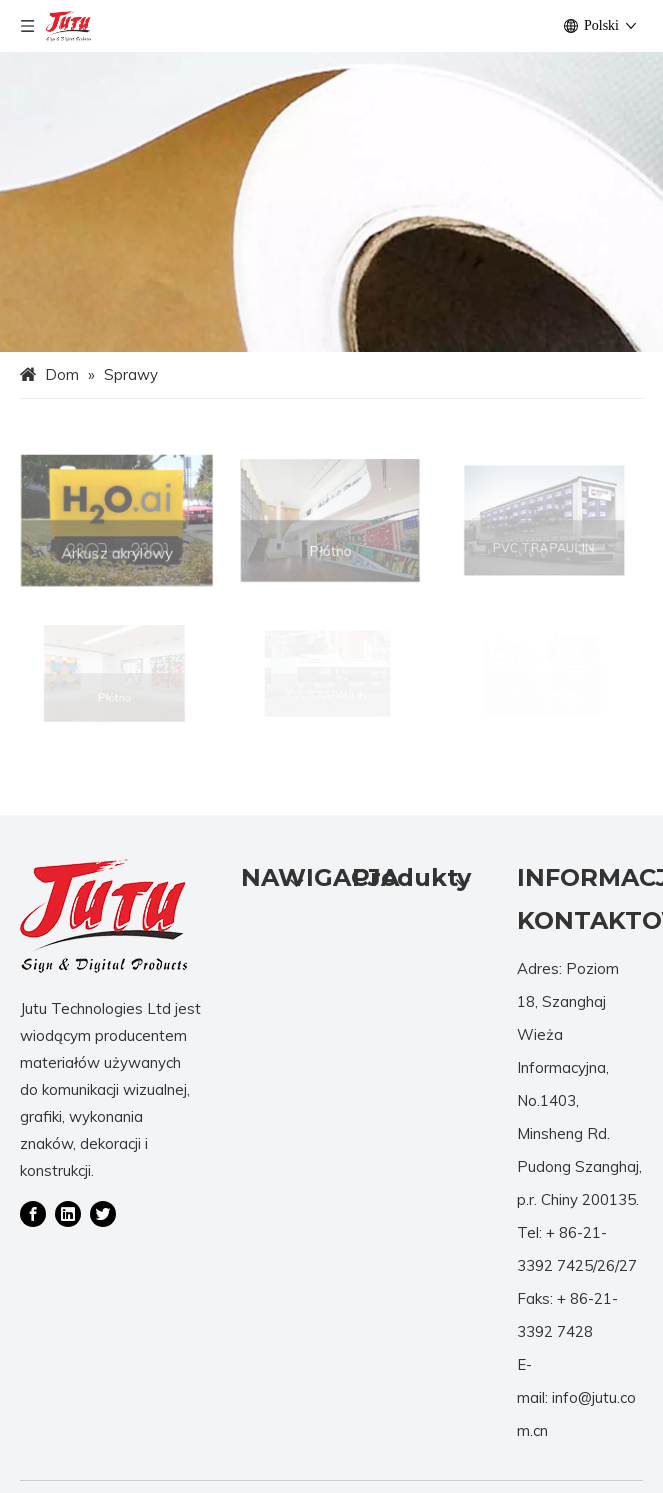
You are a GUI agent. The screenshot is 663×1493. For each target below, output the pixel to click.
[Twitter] (103, 1213)
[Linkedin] (68, 1213)
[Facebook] (33, 1213)
